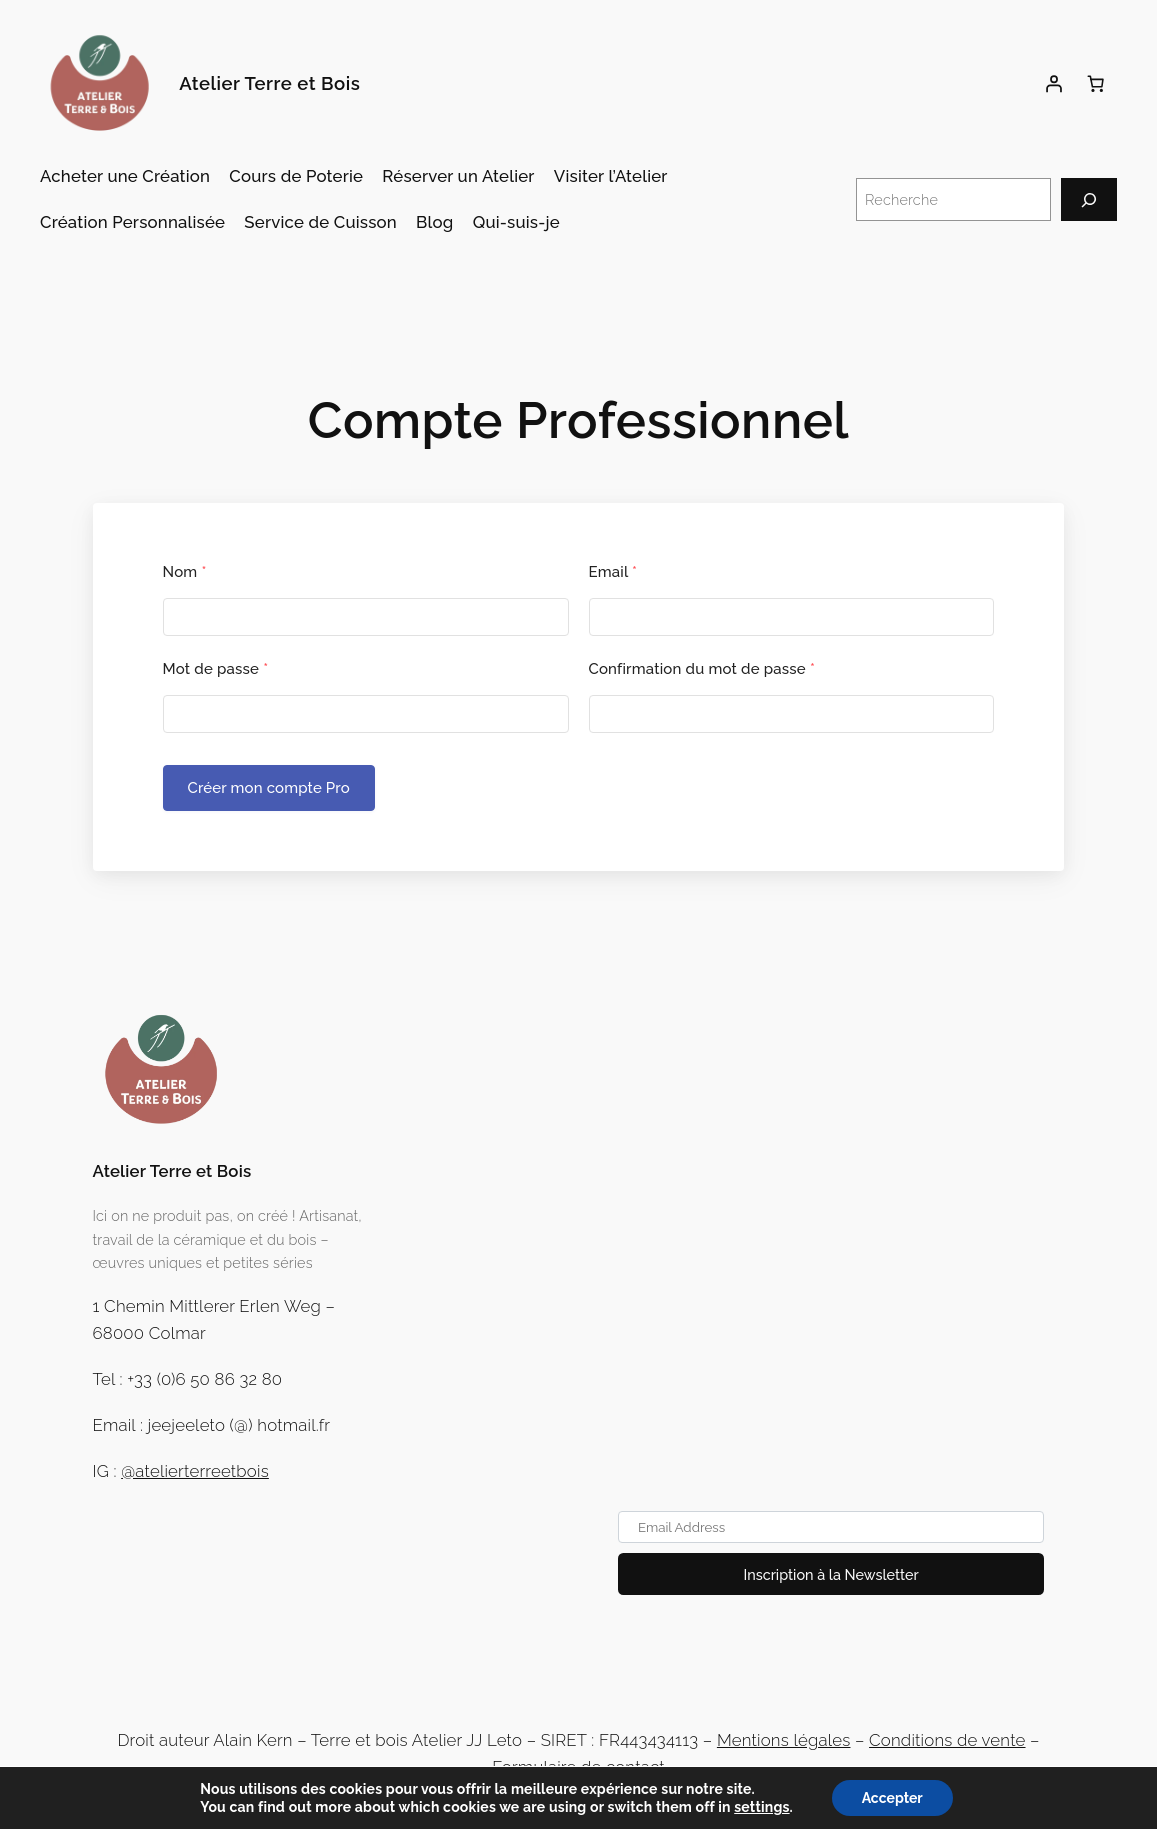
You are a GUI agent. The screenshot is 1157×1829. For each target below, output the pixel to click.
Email (613, 572)
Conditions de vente (947, 1740)
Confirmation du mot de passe (702, 669)
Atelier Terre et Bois (269, 83)
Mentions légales (784, 1740)
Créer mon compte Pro (269, 788)
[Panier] (1096, 84)
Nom (185, 572)
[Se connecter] (1054, 84)
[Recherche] (1089, 199)
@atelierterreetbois (195, 1471)
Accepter (892, 1798)
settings (761, 1807)
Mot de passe (216, 669)
